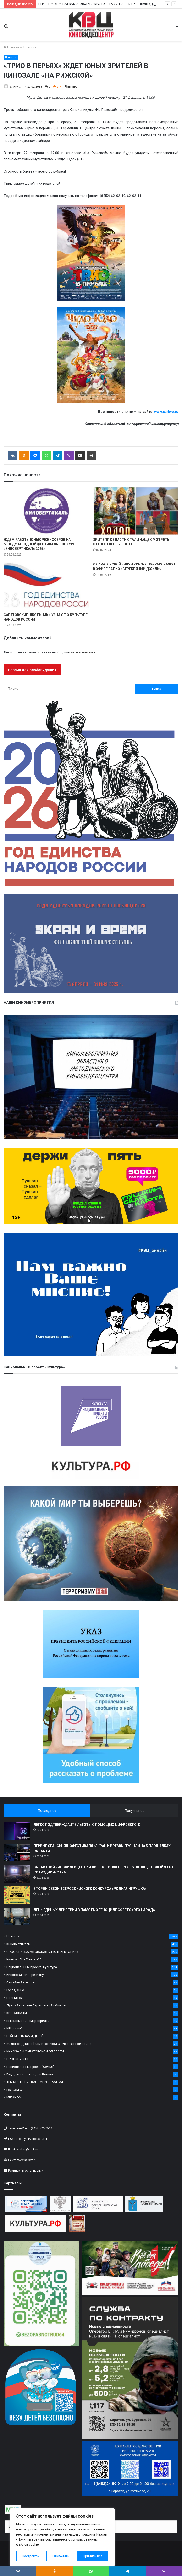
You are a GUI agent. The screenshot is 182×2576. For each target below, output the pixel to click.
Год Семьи (14, 2090)
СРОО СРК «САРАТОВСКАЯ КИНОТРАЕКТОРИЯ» (42, 1952)
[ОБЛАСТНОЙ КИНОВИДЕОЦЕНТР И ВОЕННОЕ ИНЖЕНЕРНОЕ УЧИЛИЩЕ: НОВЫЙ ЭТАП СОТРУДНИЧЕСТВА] (17, 1874)
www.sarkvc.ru (27, 2160)
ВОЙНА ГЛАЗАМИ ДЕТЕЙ (25, 2036)
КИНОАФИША (16, 2013)
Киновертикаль (18, 1944)
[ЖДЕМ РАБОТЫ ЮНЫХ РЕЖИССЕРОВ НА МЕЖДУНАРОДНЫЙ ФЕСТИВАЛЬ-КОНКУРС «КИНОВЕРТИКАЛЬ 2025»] (46, 511)
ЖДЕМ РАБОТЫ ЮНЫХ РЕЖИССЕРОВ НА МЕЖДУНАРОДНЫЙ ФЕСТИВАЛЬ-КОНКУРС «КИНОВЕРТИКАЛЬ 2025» (40, 544)
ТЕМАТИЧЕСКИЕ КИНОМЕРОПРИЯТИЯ (34, 2082)
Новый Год (14, 1998)
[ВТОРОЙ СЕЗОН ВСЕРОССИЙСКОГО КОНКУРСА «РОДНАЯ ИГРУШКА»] (17, 1895)
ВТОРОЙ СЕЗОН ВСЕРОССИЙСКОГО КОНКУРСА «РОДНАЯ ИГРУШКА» (90, 1888)
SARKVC (15, 86)
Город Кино (15, 1990)
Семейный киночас (21, 1982)
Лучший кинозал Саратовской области (36, 2005)
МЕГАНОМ (14, 2097)
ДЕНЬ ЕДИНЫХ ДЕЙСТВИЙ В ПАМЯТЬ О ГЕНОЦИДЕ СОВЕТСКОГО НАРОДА (94, 1910)
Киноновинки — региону (25, 1975)
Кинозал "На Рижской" (23, 1959)
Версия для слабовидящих (32, 670)
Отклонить (60, 2556)
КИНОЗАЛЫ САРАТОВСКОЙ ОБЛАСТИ (35, 2051)
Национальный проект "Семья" (30, 2067)
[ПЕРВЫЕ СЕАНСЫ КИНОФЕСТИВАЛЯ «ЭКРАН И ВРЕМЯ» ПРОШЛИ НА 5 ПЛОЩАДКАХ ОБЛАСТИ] (17, 1852)
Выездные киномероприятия (28, 2021)
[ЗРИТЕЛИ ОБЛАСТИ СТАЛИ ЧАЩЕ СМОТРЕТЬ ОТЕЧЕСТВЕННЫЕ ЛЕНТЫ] (136, 511)
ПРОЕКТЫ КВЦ (17, 2059)
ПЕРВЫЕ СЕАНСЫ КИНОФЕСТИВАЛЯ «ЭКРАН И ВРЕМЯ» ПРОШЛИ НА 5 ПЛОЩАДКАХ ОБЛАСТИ (106, 4)
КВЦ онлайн (15, 2028)
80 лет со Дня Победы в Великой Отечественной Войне (48, 2044)
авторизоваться (83, 652)
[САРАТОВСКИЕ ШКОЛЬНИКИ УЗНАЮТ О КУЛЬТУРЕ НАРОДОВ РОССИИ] (46, 586)
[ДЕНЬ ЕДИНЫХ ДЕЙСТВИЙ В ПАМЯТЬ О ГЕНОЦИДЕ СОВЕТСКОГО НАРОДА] (17, 1916)
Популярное (134, 1811)
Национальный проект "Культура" (32, 1967)
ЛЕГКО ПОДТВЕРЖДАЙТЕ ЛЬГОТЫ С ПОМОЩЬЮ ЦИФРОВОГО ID (87, 1825)
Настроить (30, 2556)
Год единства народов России (29, 2074)
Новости (29, 47)
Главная (11, 47)
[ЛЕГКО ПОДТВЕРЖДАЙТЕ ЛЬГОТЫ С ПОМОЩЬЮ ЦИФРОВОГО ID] (17, 1831)
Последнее (47, 1811)
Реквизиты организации (25, 2170)
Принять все (93, 2556)
